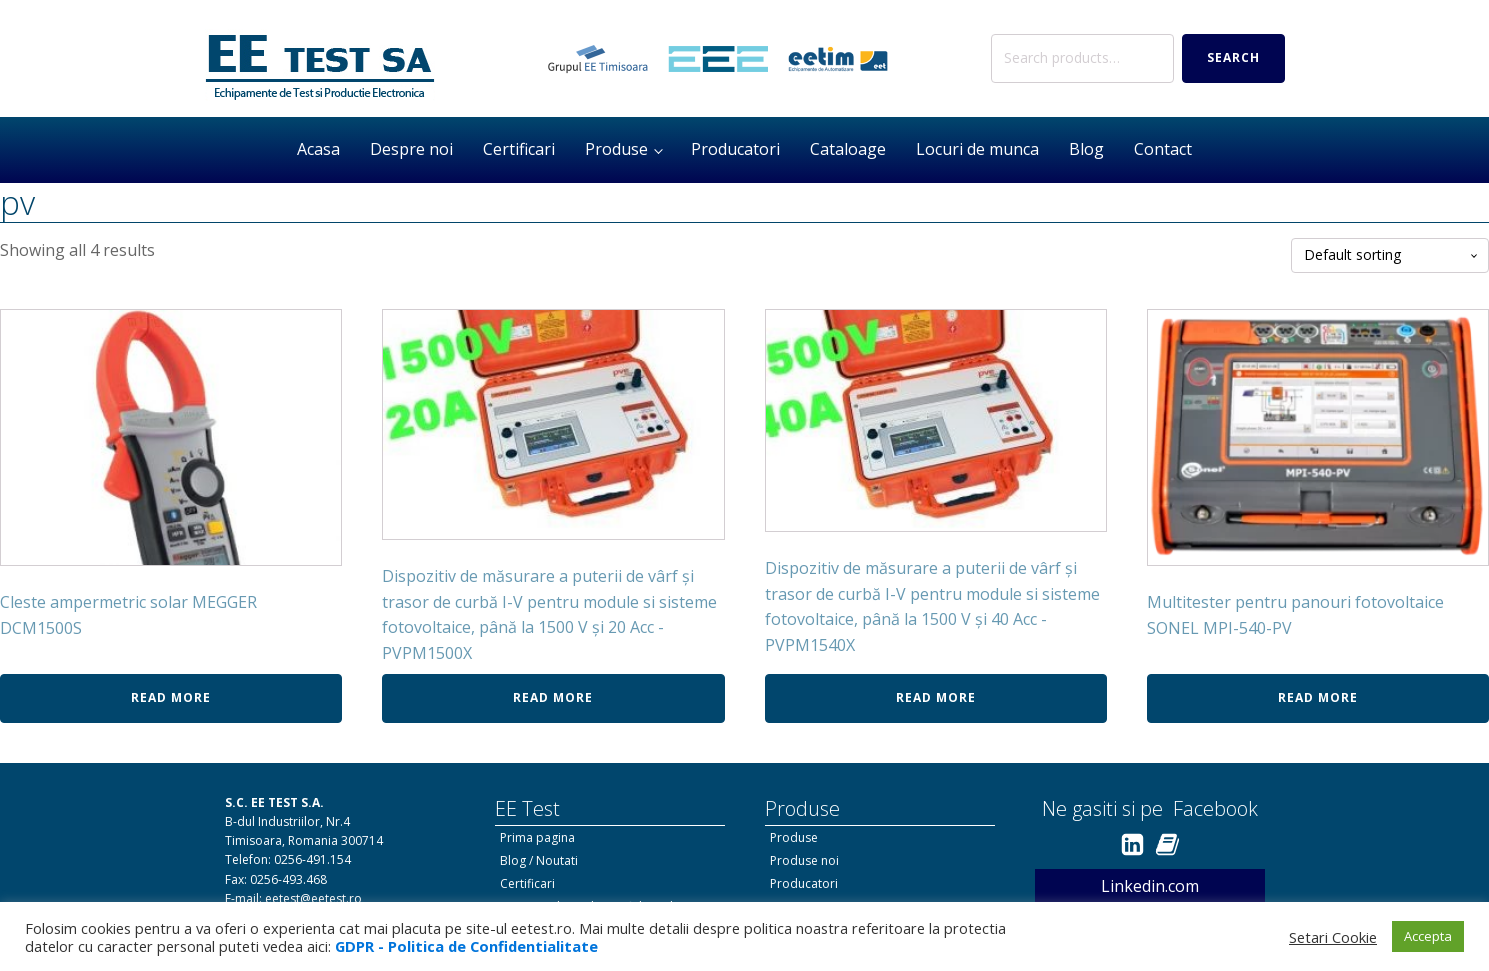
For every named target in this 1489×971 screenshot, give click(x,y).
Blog (1086, 149)
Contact (1163, 149)
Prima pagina (537, 837)
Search (1233, 57)
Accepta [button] (1428, 936)
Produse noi (804, 860)
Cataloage (848, 149)
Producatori (735, 149)
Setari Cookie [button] (1333, 937)
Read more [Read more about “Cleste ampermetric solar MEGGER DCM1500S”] (171, 697)
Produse (616, 149)
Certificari (519, 149)
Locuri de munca (977, 149)
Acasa (318, 149)
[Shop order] (1390, 255)
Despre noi (411, 149)
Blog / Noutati (539, 860)
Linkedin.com (1150, 886)
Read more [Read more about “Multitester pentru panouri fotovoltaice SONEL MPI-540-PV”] (1318, 697)
